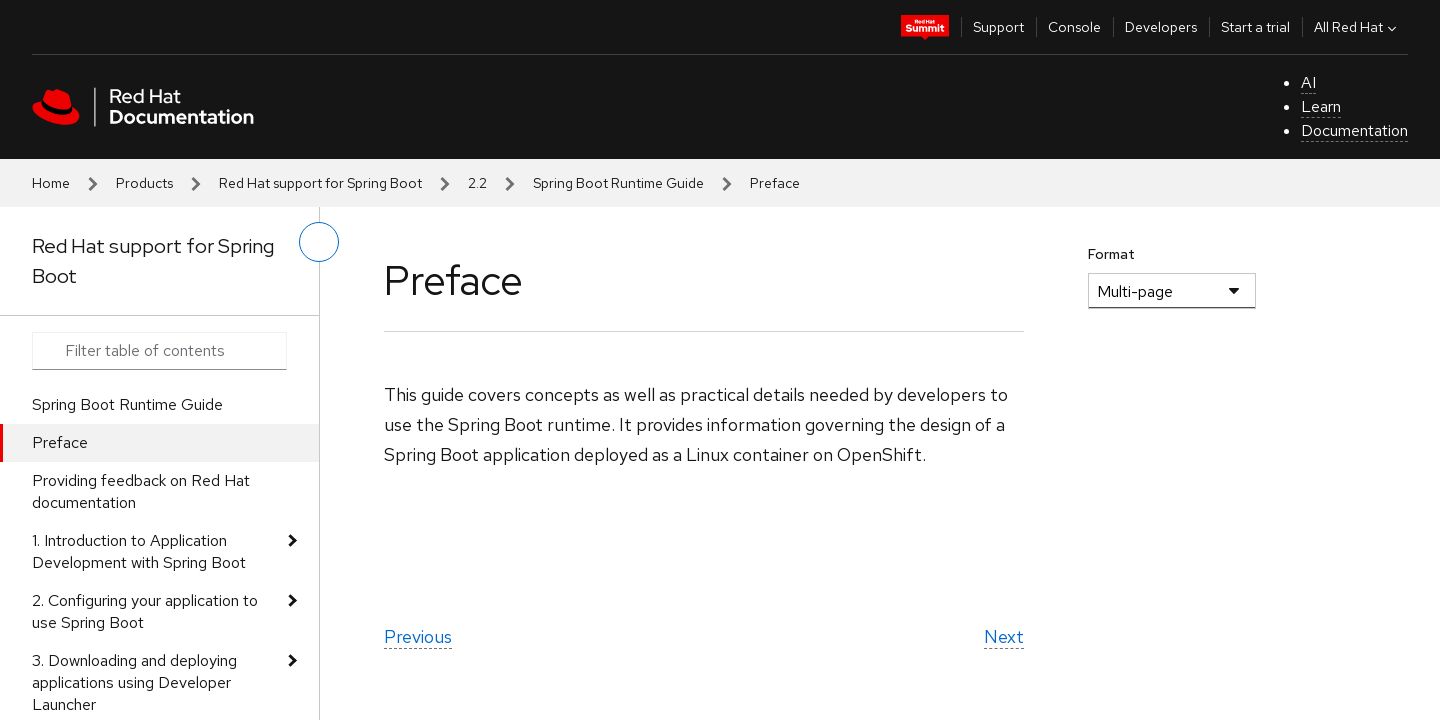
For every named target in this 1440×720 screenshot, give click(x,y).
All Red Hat (1357, 27)
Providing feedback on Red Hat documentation (141, 491)
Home (51, 183)
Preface (60, 442)
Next (1004, 636)
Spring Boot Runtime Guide (618, 183)
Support (998, 27)
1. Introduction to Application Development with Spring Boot (139, 551)
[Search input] (159, 351)
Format (1111, 254)
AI (1308, 82)
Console (1074, 27)
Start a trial (1255, 27)
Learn (1321, 106)
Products (144, 183)
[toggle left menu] (319, 242)
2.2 (477, 183)
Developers (1161, 27)
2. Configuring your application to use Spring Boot (145, 611)
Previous (418, 636)
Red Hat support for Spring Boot (320, 183)
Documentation (1354, 130)
